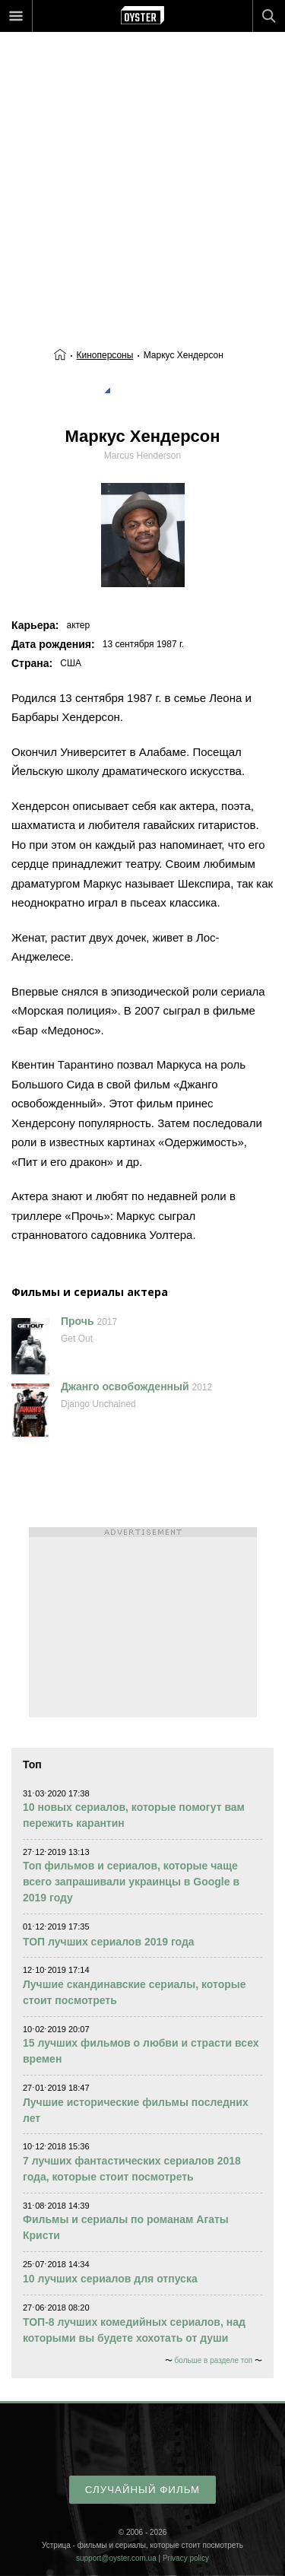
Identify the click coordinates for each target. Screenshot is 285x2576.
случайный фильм (142, 2489)
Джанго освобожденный (125, 1386)
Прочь (77, 1321)
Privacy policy (186, 2558)
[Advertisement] (142, 157)
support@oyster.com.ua (116, 2558)
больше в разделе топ (214, 2360)
